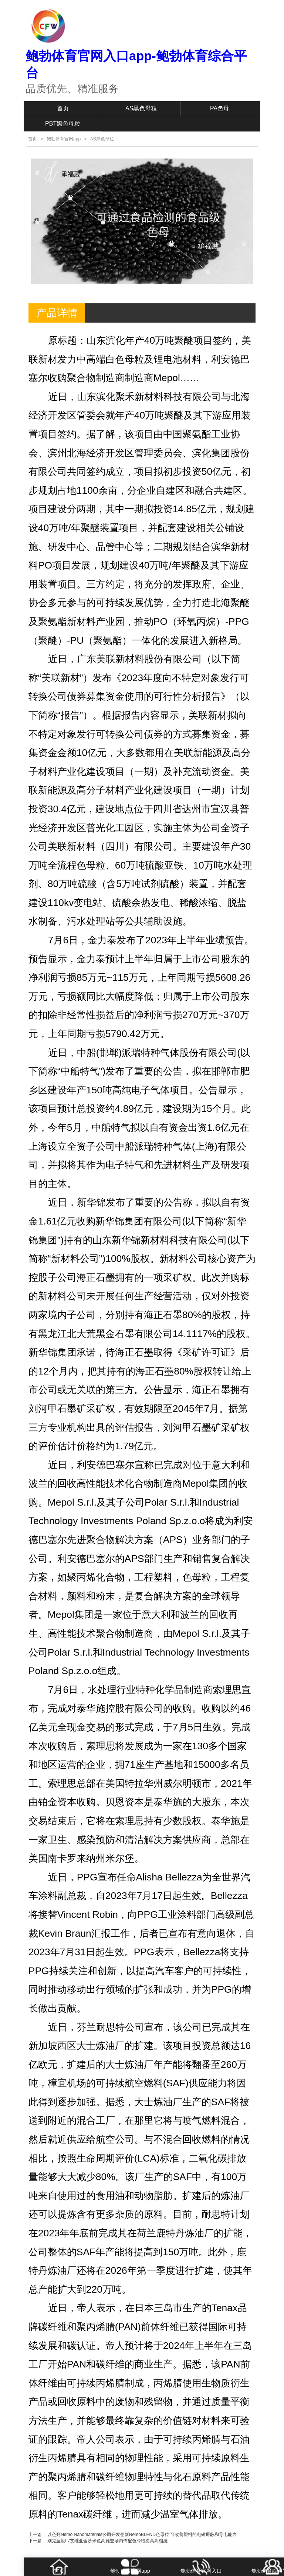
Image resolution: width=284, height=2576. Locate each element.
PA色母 (219, 108)
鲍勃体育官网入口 (201, 2571)
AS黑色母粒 (141, 108)
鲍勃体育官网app (64, 138)
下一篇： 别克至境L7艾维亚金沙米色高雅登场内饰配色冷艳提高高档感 (98, 2540)
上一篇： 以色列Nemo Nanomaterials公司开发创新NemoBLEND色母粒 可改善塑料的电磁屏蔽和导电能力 (132, 2534)
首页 (63, 108)
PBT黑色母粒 (62, 123)
